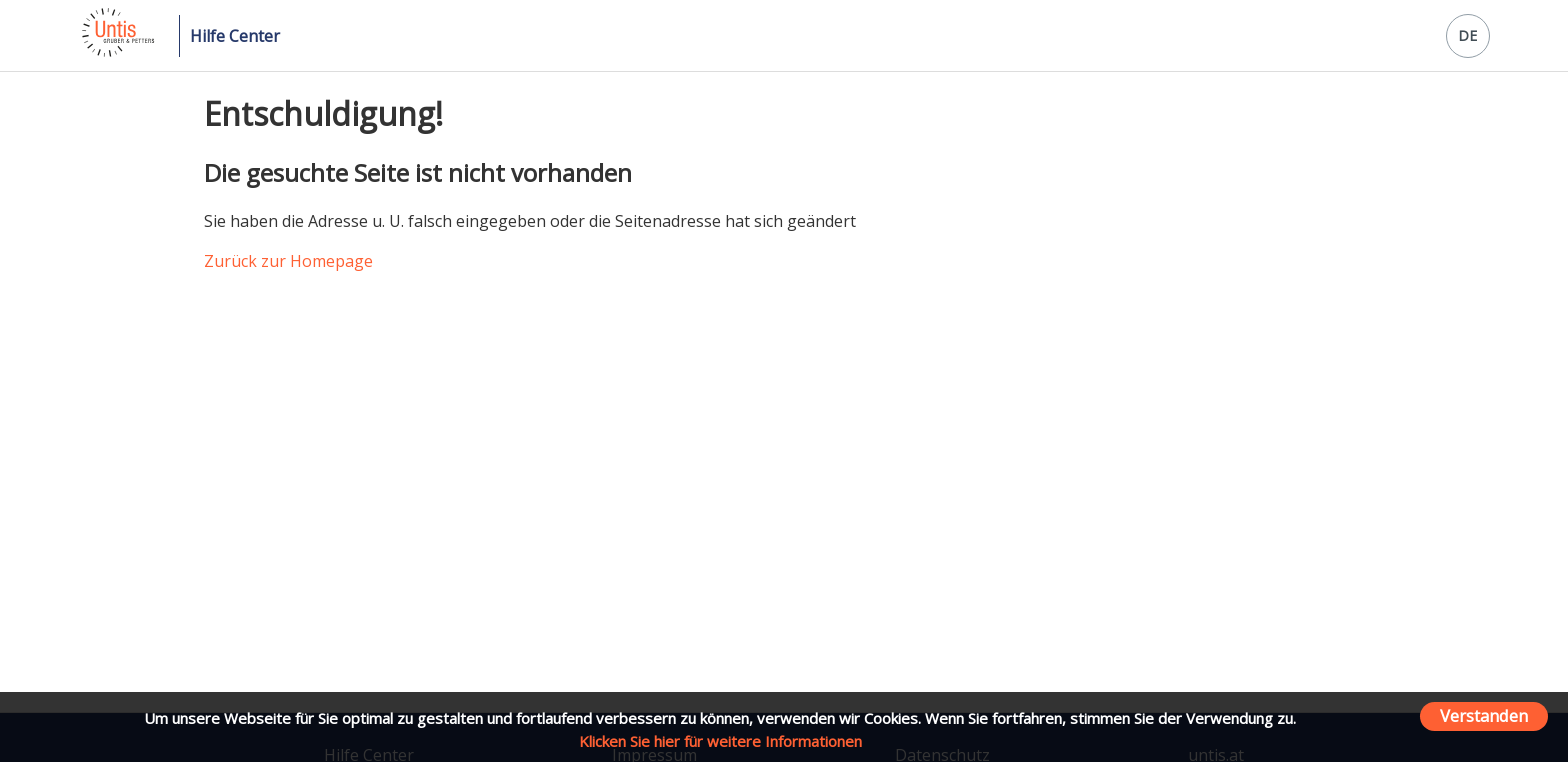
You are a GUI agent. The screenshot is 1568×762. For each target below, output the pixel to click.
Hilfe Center (235, 36)
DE (1467, 35)
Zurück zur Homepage (288, 261)
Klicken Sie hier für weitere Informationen (720, 741)
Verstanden (1484, 715)
